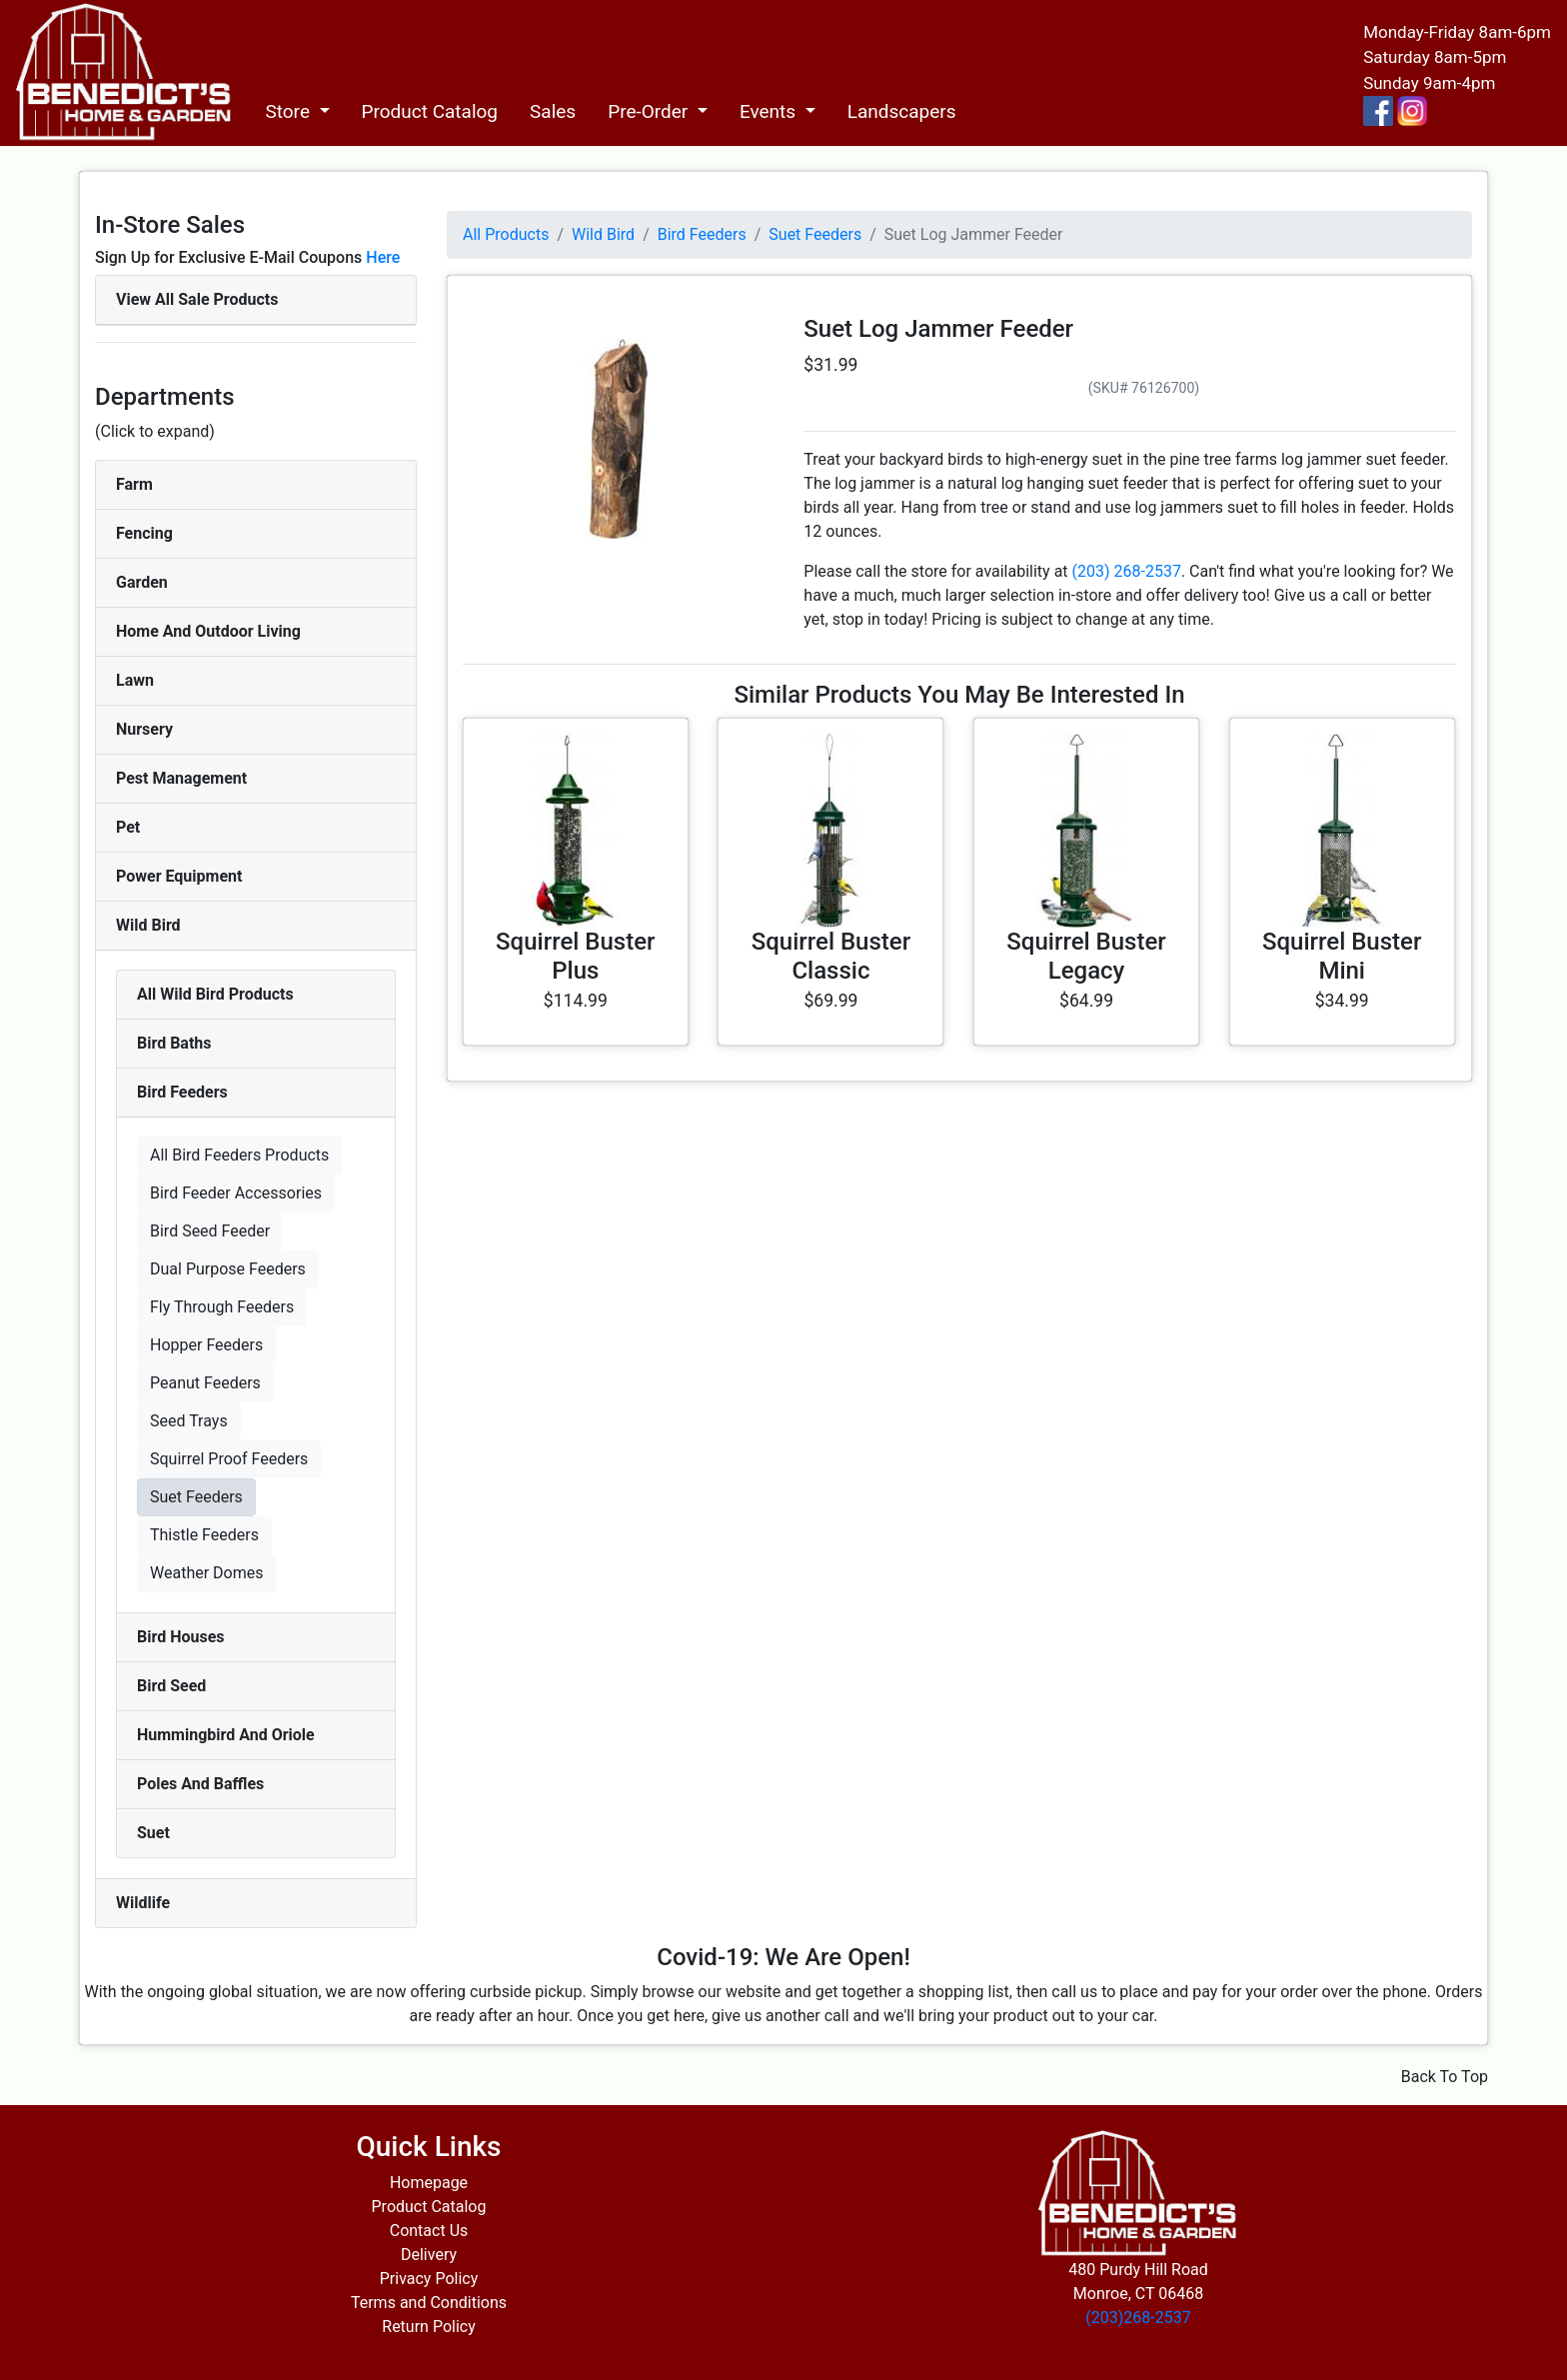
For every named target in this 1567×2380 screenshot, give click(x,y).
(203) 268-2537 (1126, 571)
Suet (153, 1832)
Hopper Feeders (206, 1344)
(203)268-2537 (1137, 2317)
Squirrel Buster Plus (575, 956)
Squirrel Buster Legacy (1085, 956)
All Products (506, 234)
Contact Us (429, 2230)
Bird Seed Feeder (210, 1230)
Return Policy (428, 2326)
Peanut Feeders (205, 1382)
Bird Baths (174, 1043)
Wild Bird (148, 925)
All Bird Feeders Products (239, 1155)
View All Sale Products (197, 299)
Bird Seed (171, 1685)
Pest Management (181, 778)
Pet (128, 827)
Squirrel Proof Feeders (229, 1458)
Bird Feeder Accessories (236, 1193)
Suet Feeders (196, 1496)
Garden (142, 582)
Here (383, 257)
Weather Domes (206, 1572)
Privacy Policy (429, 2278)
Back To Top (1444, 2076)
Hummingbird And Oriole (226, 1734)
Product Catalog (430, 111)
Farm (134, 484)
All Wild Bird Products (215, 994)
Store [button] (289, 111)
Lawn (135, 680)
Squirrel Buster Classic (831, 956)
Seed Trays (189, 1420)
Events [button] (770, 111)
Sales (553, 111)
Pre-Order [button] (650, 111)
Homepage (429, 2182)
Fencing (144, 533)
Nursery (144, 729)
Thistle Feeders (204, 1534)
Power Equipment (179, 876)
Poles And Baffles (200, 1783)
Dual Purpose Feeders (228, 1268)
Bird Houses (181, 1636)
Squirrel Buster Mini (1341, 956)
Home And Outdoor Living (208, 631)
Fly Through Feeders (222, 1306)
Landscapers (901, 111)
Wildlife (143, 1902)
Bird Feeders (182, 1092)
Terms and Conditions (429, 2302)
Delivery (429, 2254)
